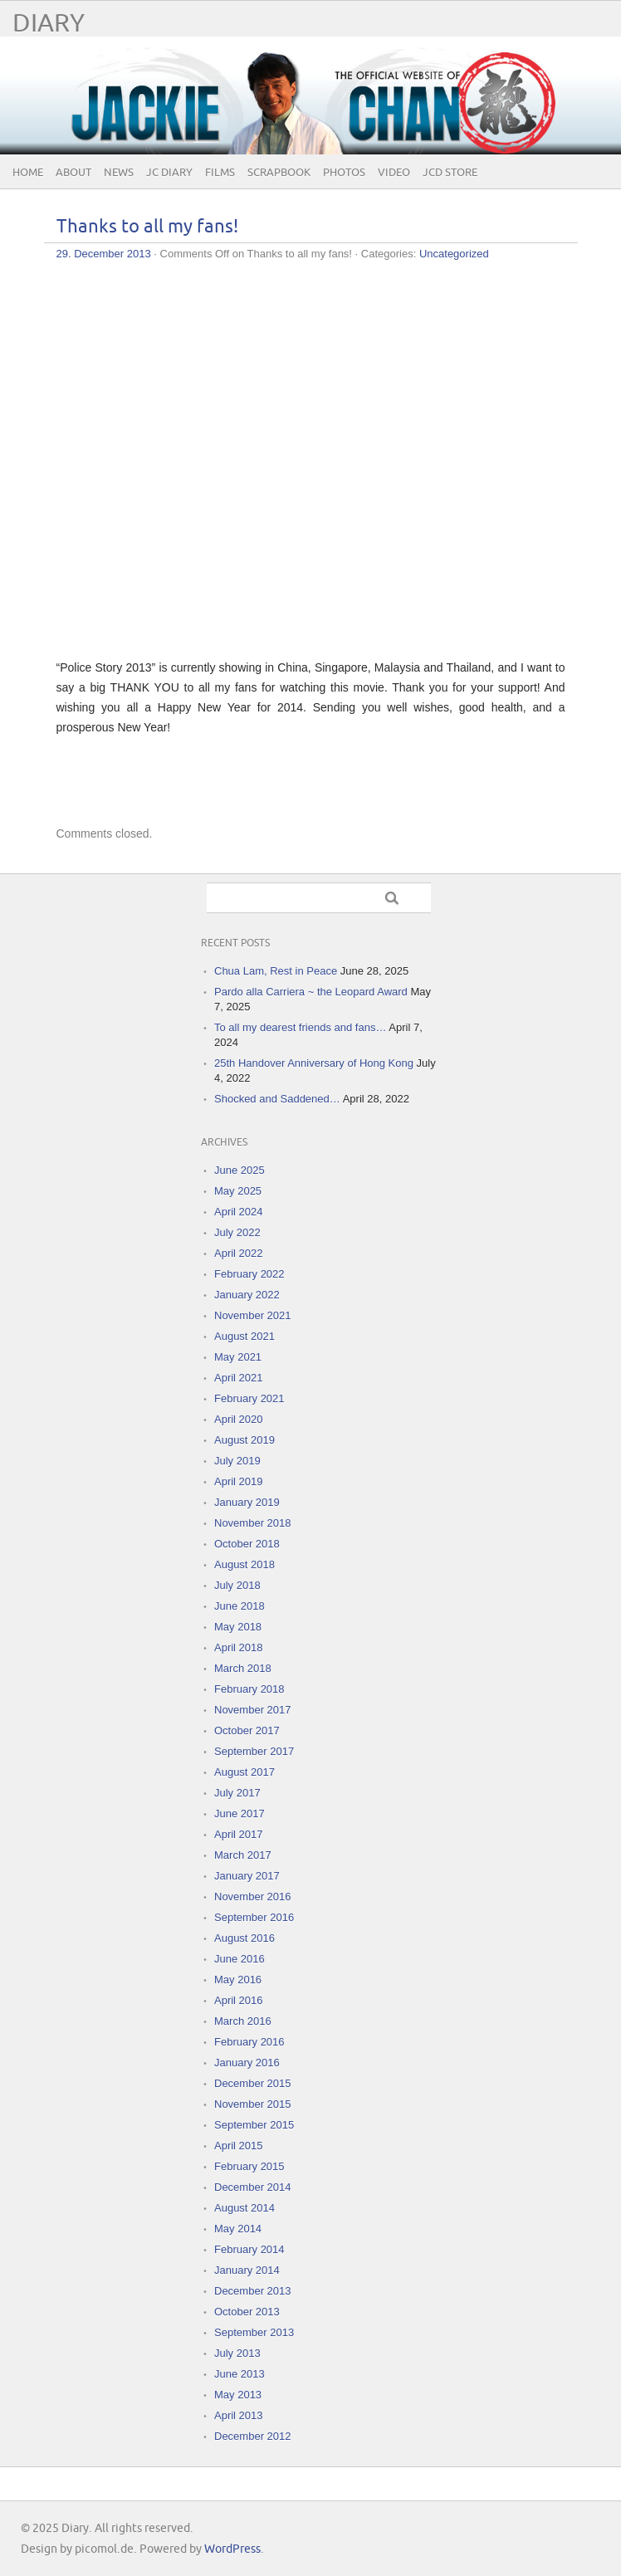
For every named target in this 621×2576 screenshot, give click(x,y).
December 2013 (252, 2291)
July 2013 (237, 2353)
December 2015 (252, 2083)
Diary (48, 24)
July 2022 (237, 1232)
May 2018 (238, 1626)
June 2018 (239, 1606)
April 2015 (238, 2145)
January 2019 (247, 1502)
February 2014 (249, 2249)
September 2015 (254, 2125)
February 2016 (249, 2042)
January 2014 (247, 2270)
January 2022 (247, 1294)
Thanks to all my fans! (147, 227)
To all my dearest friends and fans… (300, 1027)
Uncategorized (454, 253)
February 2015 (249, 2166)
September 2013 (254, 2332)
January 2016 (247, 2062)
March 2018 (242, 1668)
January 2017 (247, 1876)
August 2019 (244, 1440)
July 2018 (237, 1585)
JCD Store (450, 172)
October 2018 (247, 1543)
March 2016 (242, 2021)
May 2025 (238, 1191)
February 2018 (249, 1689)
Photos (344, 172)
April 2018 (238, 1647)
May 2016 (238, 1979)
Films (220, 172)
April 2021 (238, 1377)
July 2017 (237, 1793)
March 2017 (242, 1855)
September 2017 (254, 1751)
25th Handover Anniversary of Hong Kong (313, 1063)
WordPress (232, 2549)
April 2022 (238, 1253)
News (119, 172)
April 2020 (238, 1419)
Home (27, 172)
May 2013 (238, 2394)
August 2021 (244, 1336)
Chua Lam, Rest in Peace (275, 971)
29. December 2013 (103, 253)
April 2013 (238, 2415)
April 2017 (238, 1834)
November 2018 (252, 1523)
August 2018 (244, 1564)
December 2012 (252, 2436)
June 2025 (239, 1170)
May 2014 (238, 2228)
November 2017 (252, 1709)
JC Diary (169, 172)
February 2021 (249, 1398)
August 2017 (244, 1772)
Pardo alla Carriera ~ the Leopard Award (311, 991)
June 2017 (239, 1813)
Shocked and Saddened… (277, 1098)
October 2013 (247, 2311)
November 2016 (252, 1896)
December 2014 (252, 2187)
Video (394, 172)
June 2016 (239, 1959)
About (73, 172)
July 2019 (237, 1460)
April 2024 (238, 1211)
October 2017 (247, 1730)
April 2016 (238, 2000)
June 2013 (239, 2374)
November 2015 (252, 2104)
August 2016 (244, 1938)
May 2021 (238, 1357)
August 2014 (244, 2208)
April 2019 (238, 1481)
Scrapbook (278, 172)
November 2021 (252, 1315)
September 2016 (254, 1917)
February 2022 (249, 1274)
